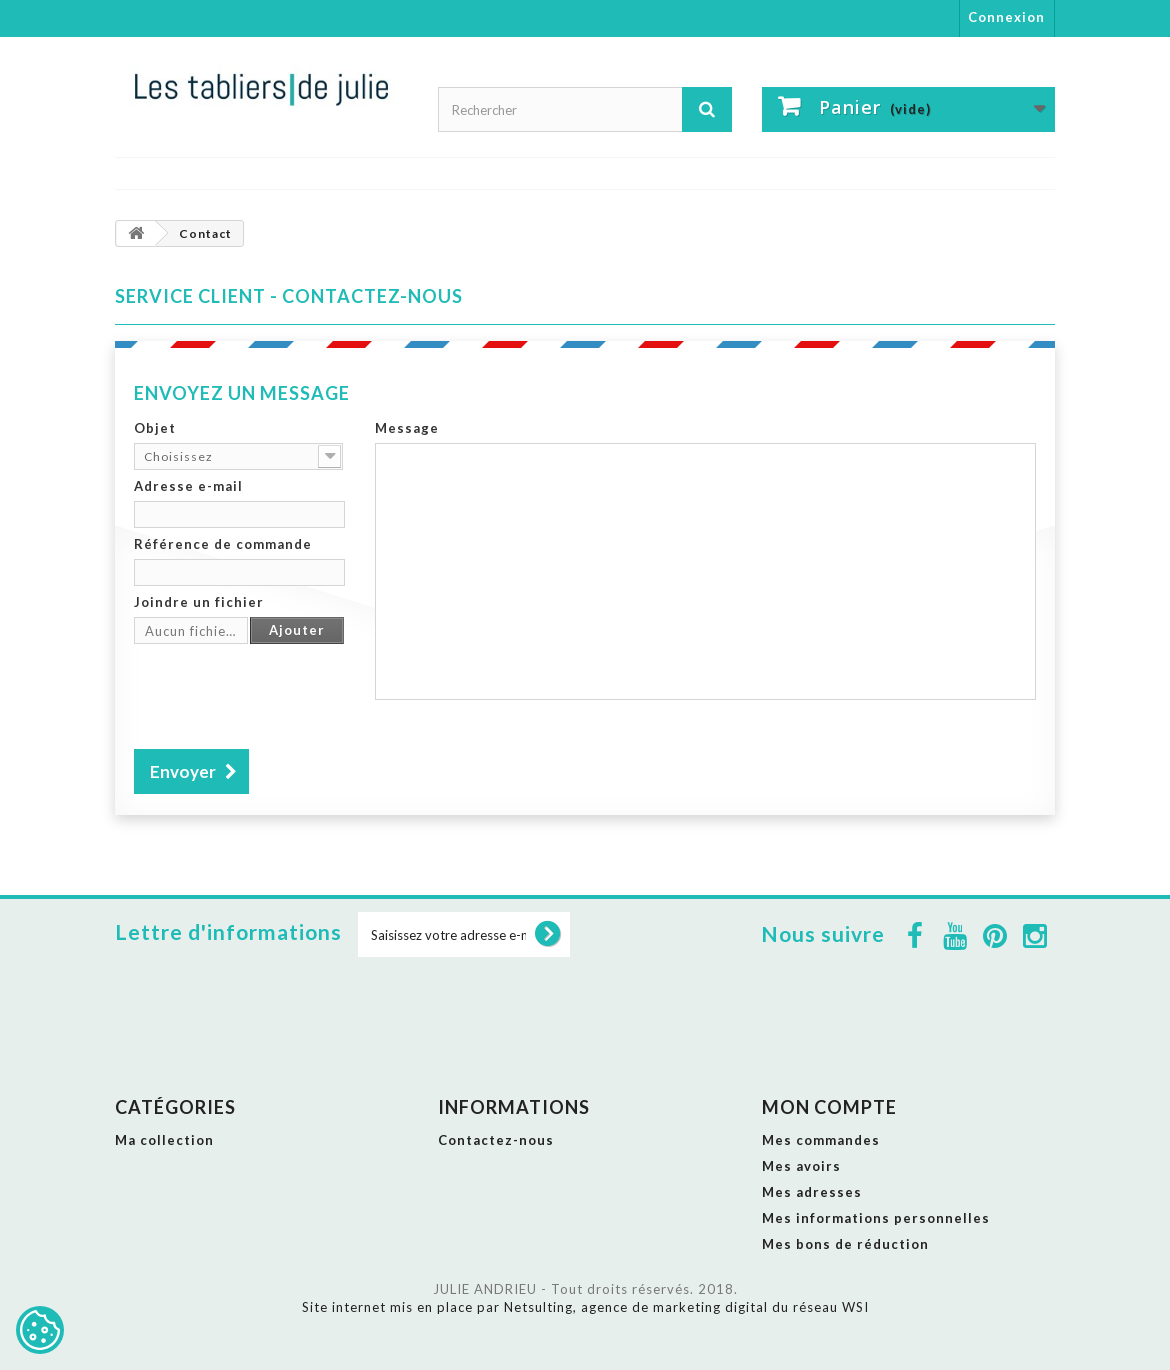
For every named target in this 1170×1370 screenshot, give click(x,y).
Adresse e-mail (188, 486)
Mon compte (829, 1107)
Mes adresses (812, 1192)
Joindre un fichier (199, 602)
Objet (155, 428)
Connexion (1006, 17)
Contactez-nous (496, 1140)
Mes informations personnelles (876, 1218)
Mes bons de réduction (845, 1244)
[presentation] (286, 690)
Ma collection (164, 1140)
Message (407, 428)
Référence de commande (223, 544)
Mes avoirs (801, 1166)
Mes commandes (821, 1140)
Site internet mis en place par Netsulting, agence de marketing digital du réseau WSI (585, 1307)
